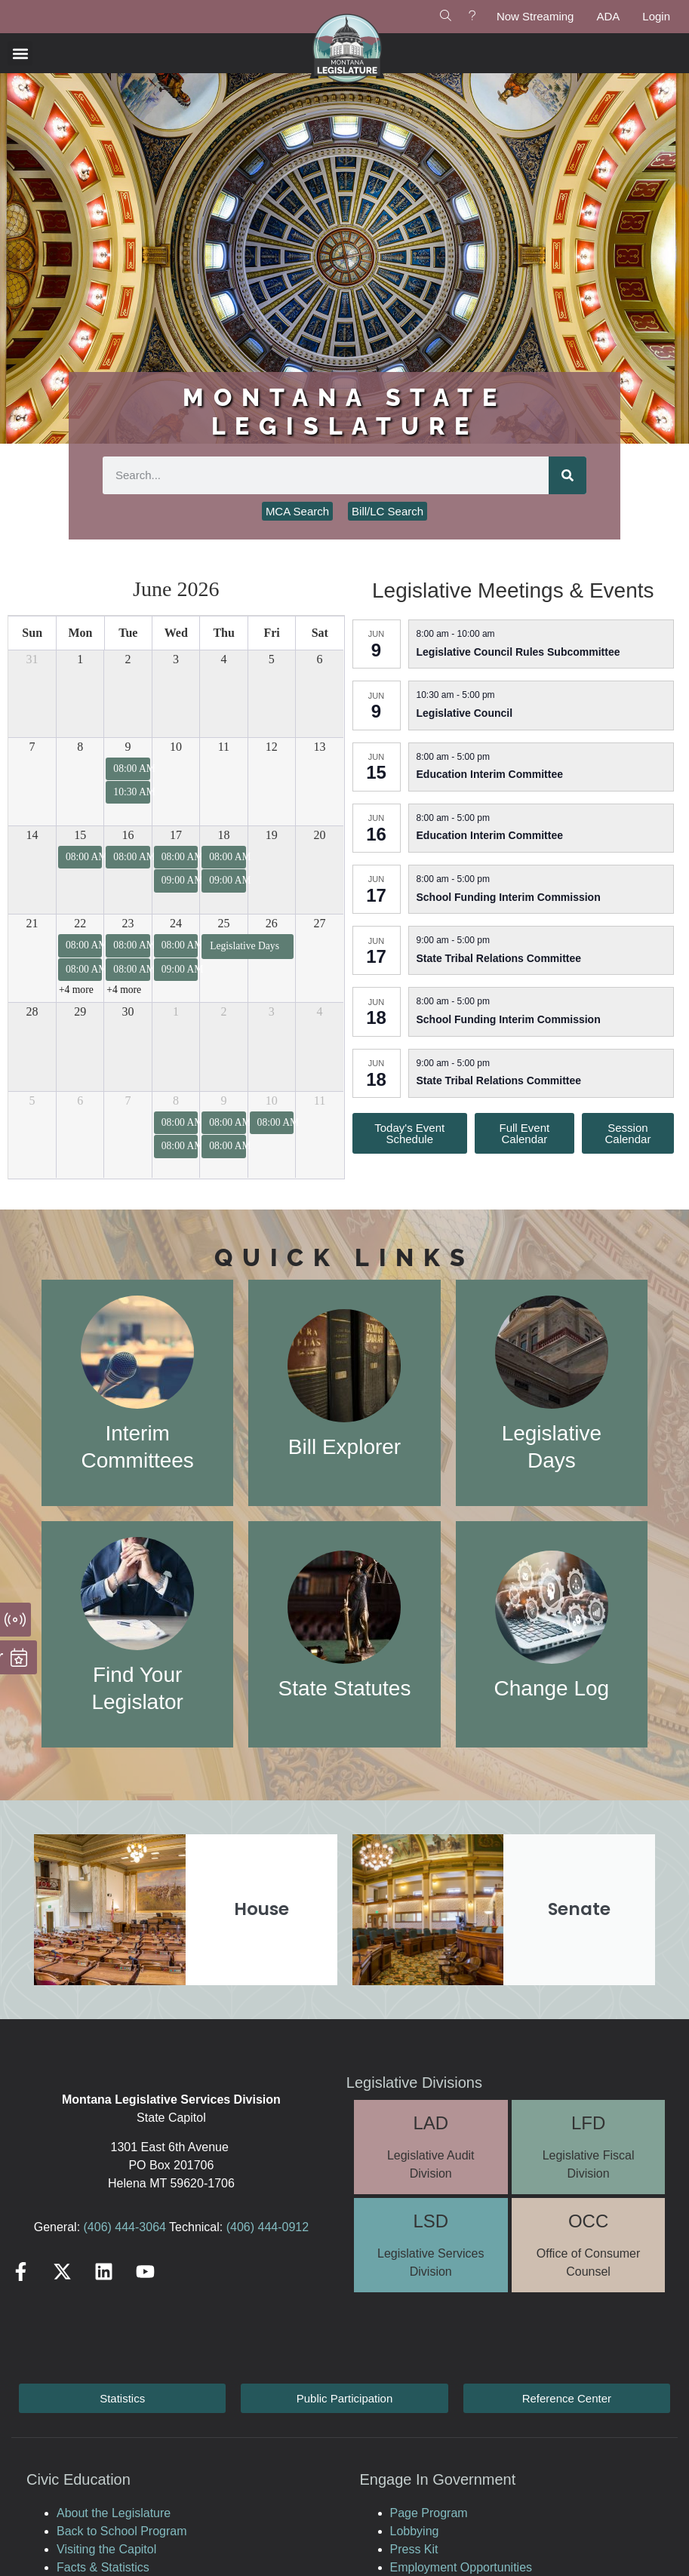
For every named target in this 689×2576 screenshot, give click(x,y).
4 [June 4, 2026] (223, 659)
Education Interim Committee (490, 774)
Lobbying (414, 2531)
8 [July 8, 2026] (176, 1100)
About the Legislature (114, 2513)
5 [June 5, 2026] (272, 659)
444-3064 (139, 2227)
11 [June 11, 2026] (223, 746)
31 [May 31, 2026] (32, 659)
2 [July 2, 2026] (223, 1011)
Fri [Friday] (271, 632)
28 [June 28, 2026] (32, 1011)
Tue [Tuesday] (127, 632)
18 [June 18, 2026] (223, 834)
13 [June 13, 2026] (320, 746)
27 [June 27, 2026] (320, 923)
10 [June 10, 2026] (176, 746)
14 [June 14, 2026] (32, 834)
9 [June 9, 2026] (128, 746)
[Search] (567, 475)
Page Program (429, 2513)
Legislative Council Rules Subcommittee (518, 652)
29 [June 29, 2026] (80, 1011)
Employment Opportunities (461, 2567)
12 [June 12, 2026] (272, 746)
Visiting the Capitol (106, 2549)
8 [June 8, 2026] (80, 746)
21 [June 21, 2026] (32, 923)
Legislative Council (465, 713)
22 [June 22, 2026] (80, 923)
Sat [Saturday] (320, 632)
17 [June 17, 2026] (176, 834)
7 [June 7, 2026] (32, 746)
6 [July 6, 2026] (80, 1100)
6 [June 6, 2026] (320, 659)
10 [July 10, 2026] (272, 1100)
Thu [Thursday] (223, 632)
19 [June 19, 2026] (272, 834)
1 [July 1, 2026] (176, 1011)
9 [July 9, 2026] (223, 1100)
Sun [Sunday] (32, 632)
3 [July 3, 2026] (272, 1011)
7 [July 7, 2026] (128, 1100)
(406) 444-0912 (267, 2227)
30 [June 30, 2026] (128, 1011)
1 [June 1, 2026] (80, 659)
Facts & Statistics (103, 2567)
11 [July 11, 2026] (319, 1100)
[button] (20, 53)
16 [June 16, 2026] (128, 834)
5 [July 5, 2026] (32, 1100)
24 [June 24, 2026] (176, 923)
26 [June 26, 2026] (272, 923)
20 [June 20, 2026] (320, 834)
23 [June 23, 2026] (128, 923)
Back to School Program (122, 2531)
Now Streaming (535, 16)
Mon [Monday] (80, 632)
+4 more (76, 989)
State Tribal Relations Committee (499, 958)
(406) (98, 2227)
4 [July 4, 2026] (320, 1011)
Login (656, 16)
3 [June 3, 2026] (176, 659)
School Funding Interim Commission (509, 897)
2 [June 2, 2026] (128, 659)
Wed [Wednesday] (176, 632)
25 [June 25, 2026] (223, 923)
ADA (608, 16)
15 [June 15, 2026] (80, 834)
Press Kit (414, 2549)
